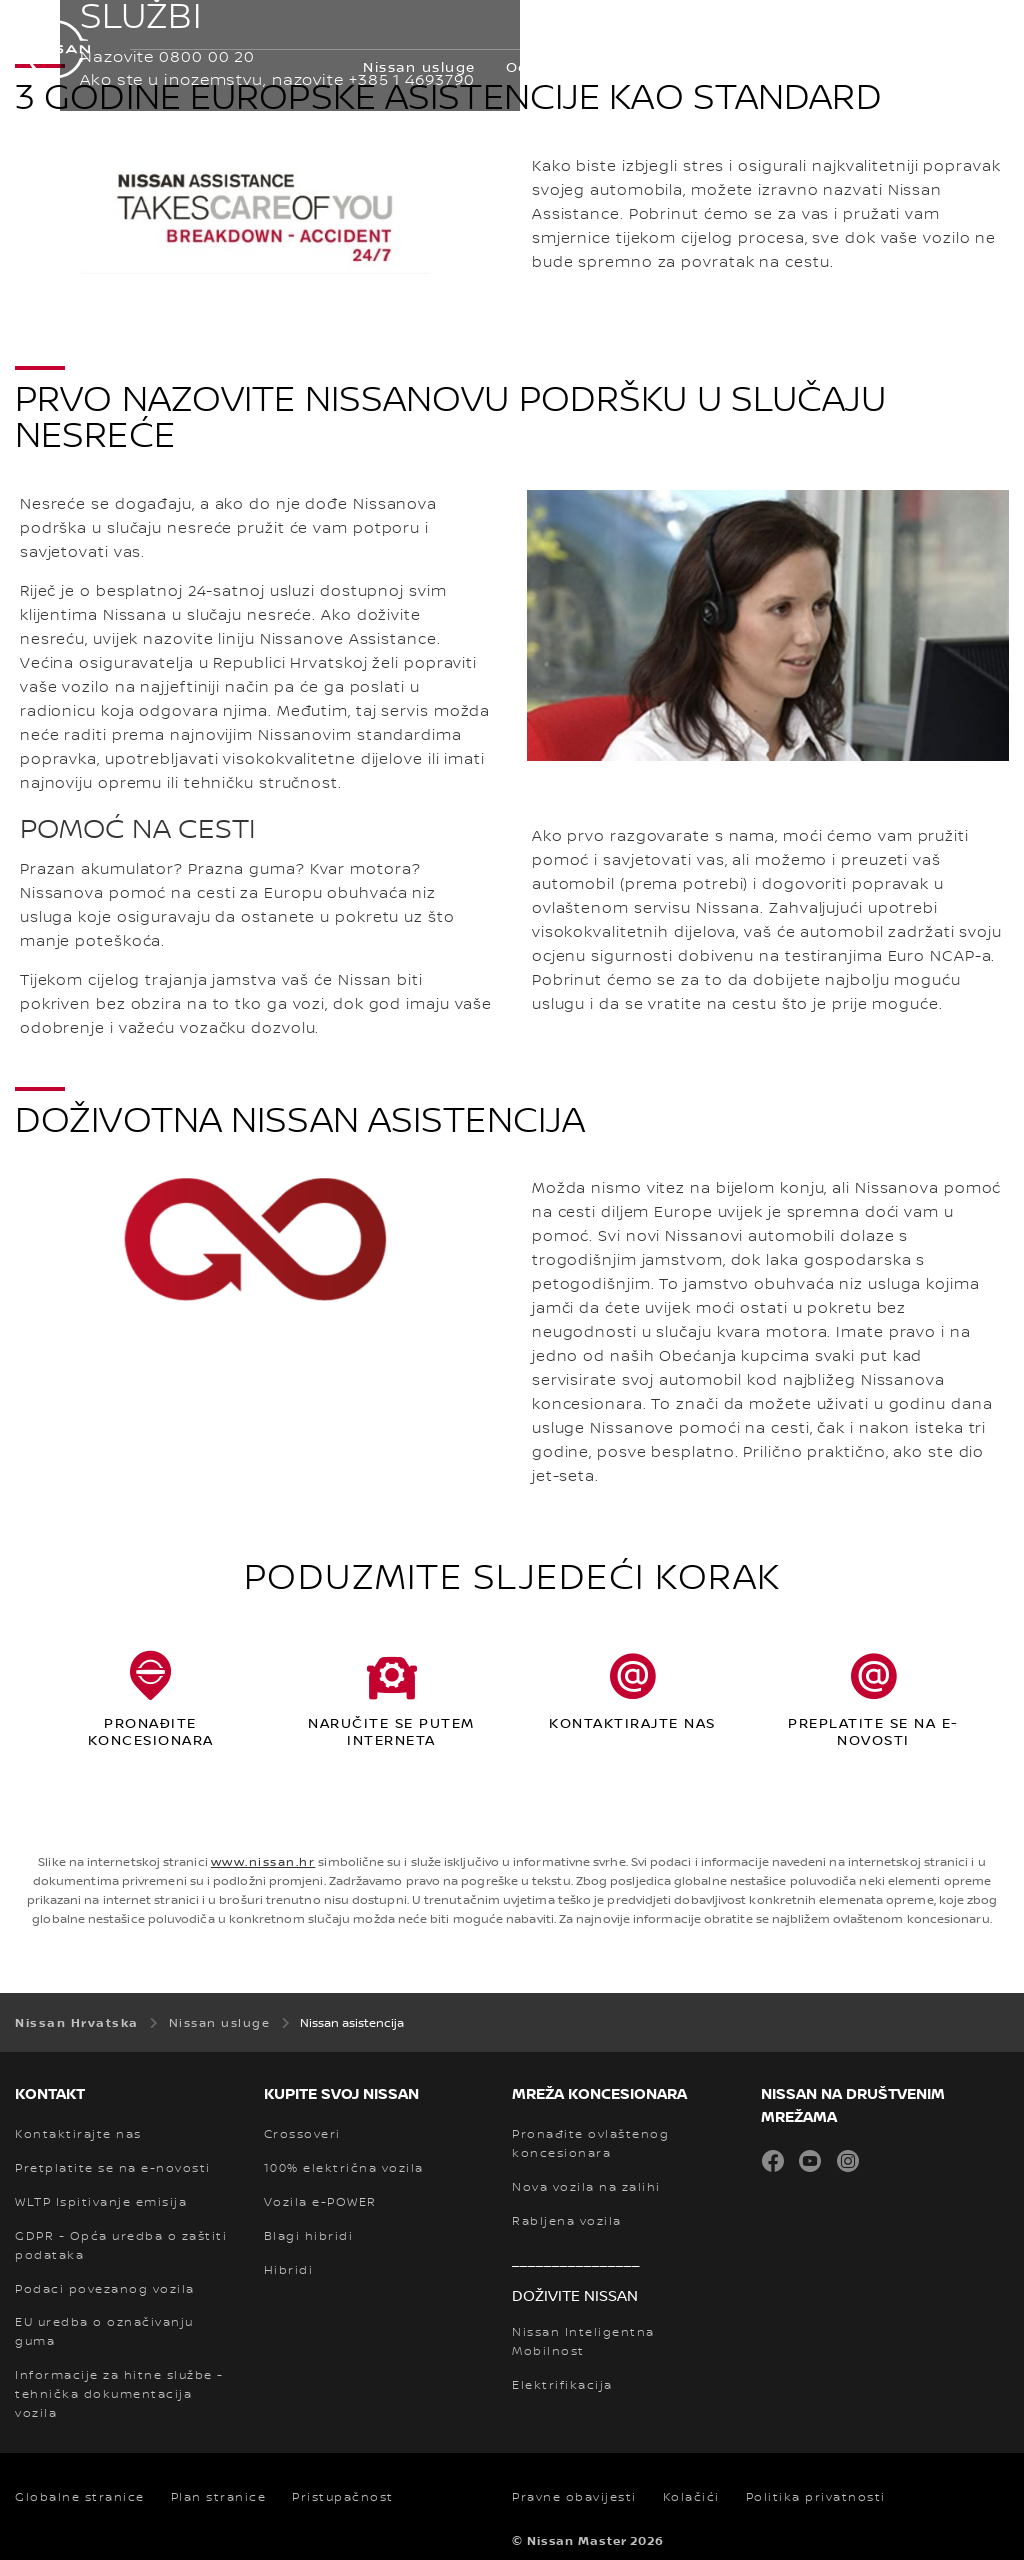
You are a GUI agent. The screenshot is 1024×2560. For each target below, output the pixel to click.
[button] (989, 26)
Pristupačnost (343, 2497)
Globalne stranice (80, 2497)
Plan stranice (219, 2497)
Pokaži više (933, 66)
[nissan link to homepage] (55, 49)
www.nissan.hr (263, 1861)
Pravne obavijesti (574, 2497)
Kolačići (691, 2497)
